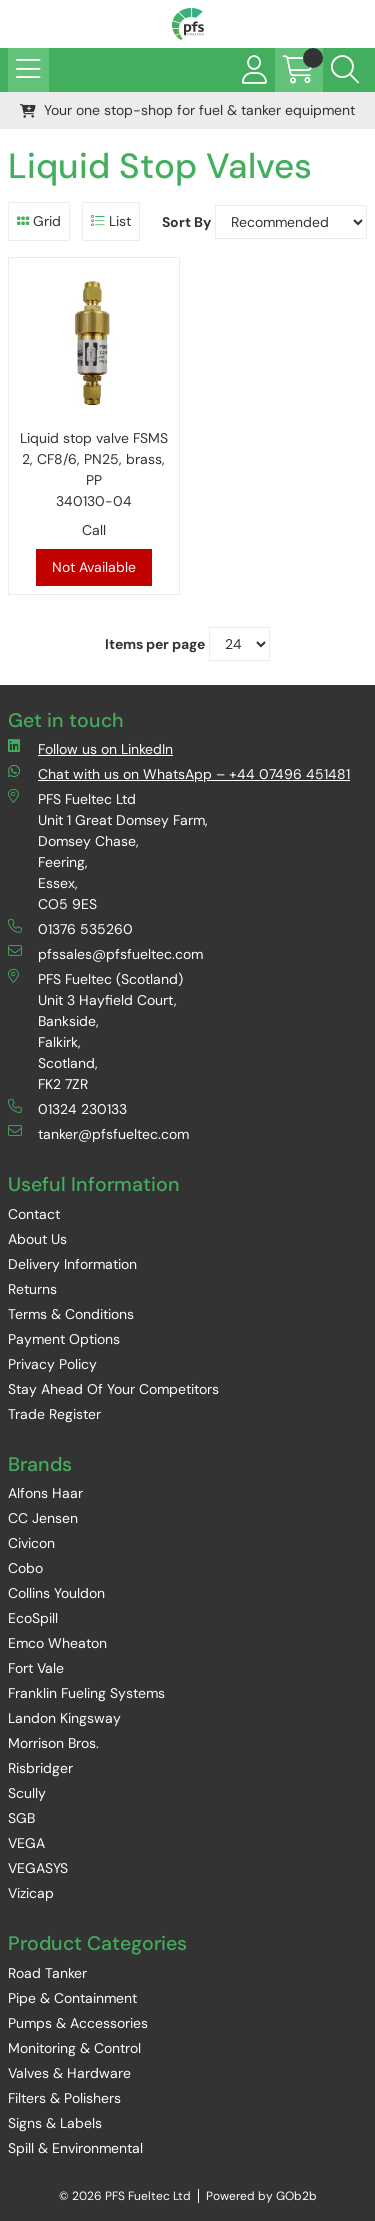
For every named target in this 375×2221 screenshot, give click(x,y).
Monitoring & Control (74, 2048)
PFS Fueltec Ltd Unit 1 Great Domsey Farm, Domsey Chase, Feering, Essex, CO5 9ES (108, 851)
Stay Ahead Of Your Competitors (113, 1389)
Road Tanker (47, 1973)
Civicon (31, 1543)
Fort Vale (36, 1668)
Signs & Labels (55, 2123)
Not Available (94, 567)
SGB (21, 1818)
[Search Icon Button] (345, 70)
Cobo (25, 1568)
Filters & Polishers (64, 2098)
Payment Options (64, 1339)
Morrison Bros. (53, 1743)
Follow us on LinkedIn (90, 748)
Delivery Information (72, 1264)
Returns (32, 1289)
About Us (37, 1239)
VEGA (26, 1843)
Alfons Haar (45, 1493)
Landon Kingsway (64, 1718)
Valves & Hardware (69, 2073)
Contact (34, 1214)
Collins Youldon (56, 1593)
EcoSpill (33, 1618)
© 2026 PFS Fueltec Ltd (125, 2196)
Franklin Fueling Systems (86, 1693)
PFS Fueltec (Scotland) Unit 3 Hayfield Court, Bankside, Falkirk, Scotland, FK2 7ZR (95, 1031)
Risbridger (40, 1768)
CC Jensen (43, 1518)
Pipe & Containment (72, 1998)
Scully (27, 1793)
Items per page (155, 644)
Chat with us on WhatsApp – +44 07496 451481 (179, 773)
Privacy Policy (52, 1364)
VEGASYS (38, 1868)
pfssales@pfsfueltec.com (105, 953)
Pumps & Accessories (78, 2023)
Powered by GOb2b (261, 2196)
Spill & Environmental (75, 2148)
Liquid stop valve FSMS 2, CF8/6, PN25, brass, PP (94, 470)
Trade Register (54, 1414)
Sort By (186, 222)
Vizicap (31, 1893)
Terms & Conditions (71, 1314)
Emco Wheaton (57, 1643)
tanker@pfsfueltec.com (98, 1133)
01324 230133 (67, 1108)
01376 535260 (70, 928)
